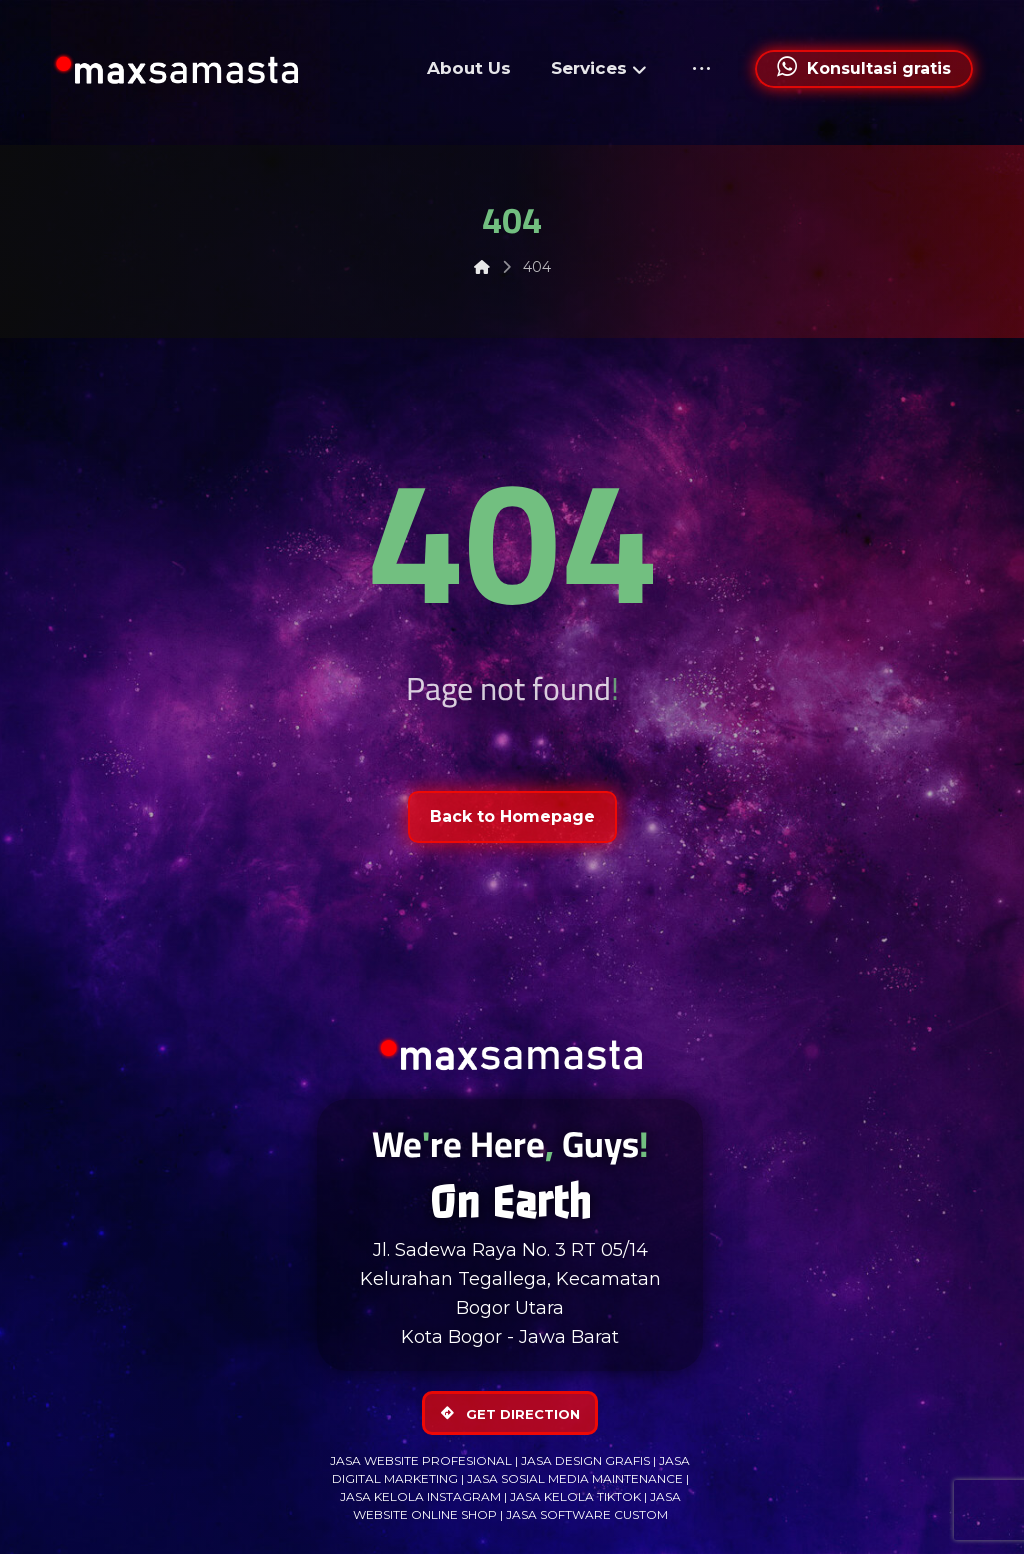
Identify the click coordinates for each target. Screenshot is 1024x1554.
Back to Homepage (512, 816)
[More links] (701, 69)
